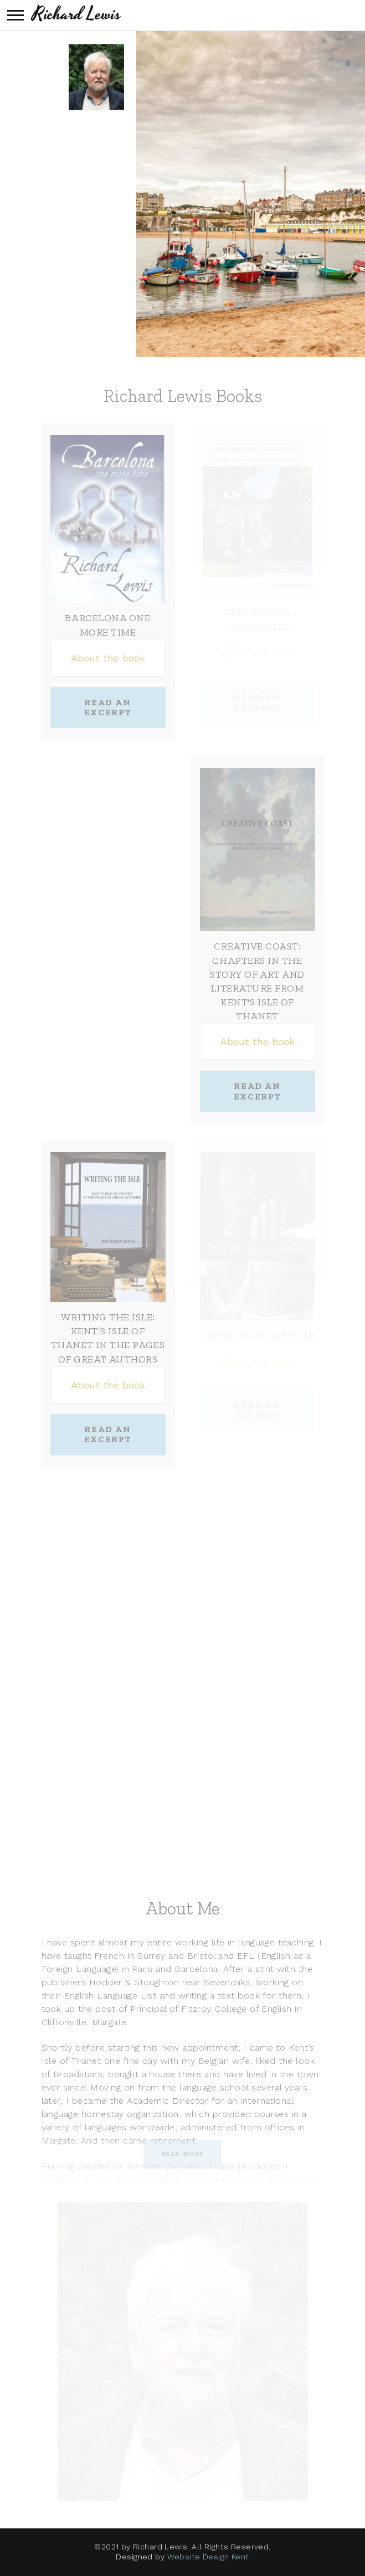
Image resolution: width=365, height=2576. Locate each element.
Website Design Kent (208, 2556)
